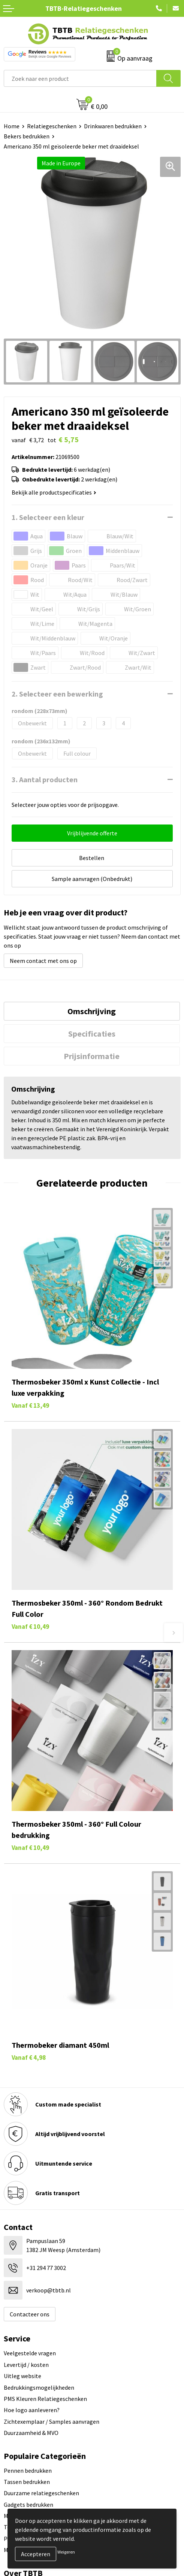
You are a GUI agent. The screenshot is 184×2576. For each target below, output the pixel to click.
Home (11, 126)
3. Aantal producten (45, 779)
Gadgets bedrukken (28, 2504)
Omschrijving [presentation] (91, 1011)
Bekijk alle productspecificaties (54, 492)
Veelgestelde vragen (30, 2353)
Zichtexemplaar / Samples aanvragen (51, 2421)
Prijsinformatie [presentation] (92, 1056)
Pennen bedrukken (28, 2470)
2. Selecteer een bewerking (57, 693)
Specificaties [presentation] (91, 1033)
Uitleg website (22, 2376)
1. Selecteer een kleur (48, 517)
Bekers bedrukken (26, 136)
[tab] (92, 1011)
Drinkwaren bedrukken (113, 126)
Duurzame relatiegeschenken (41, 2493)
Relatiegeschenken (51, 126)
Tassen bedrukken (27, 2481)
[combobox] (80, 78)
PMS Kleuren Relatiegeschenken (45, 2398)
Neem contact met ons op (43, 960)
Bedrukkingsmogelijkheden (39, 2387)
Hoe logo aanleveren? (32, 2410)
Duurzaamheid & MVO (31, 2432)
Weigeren (66, 2552)
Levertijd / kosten (26, 2364)
